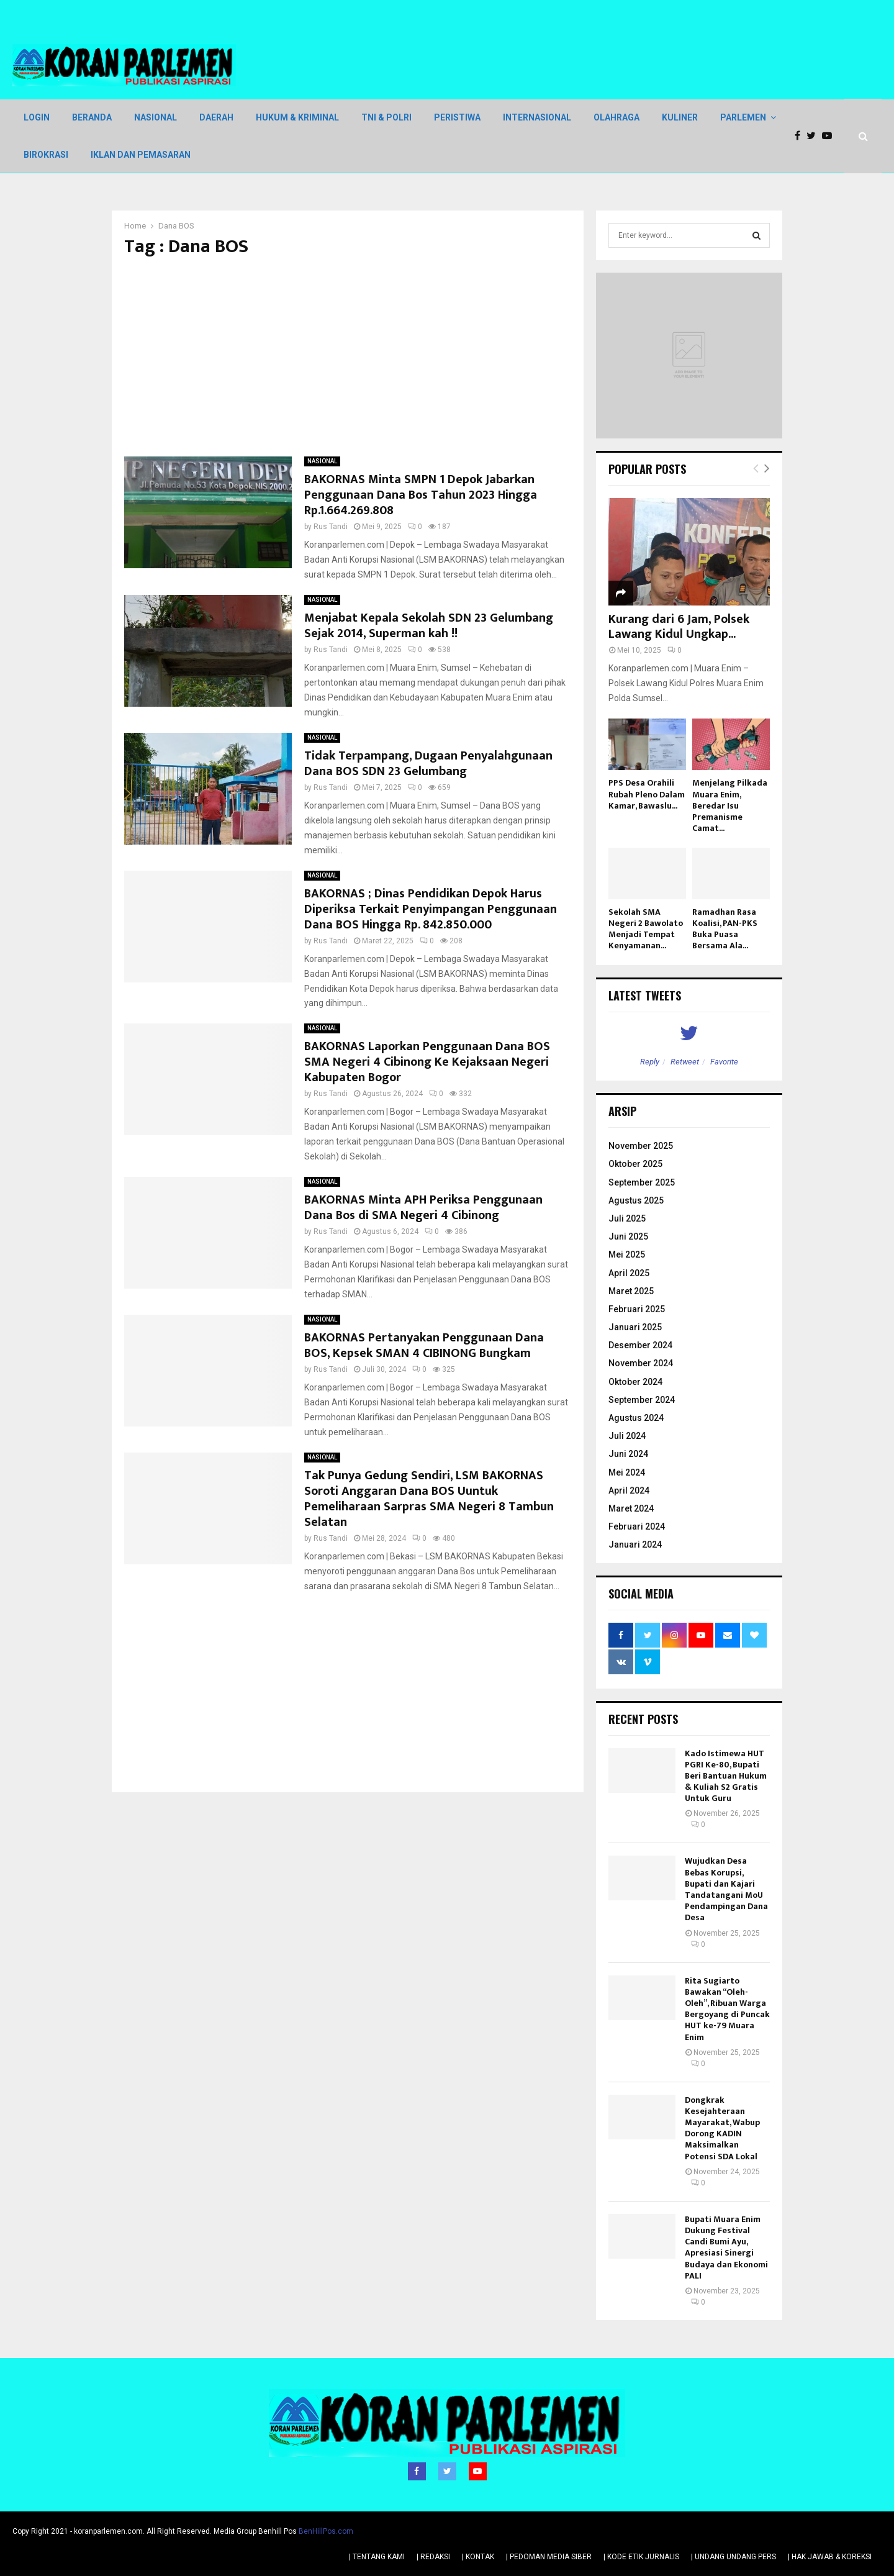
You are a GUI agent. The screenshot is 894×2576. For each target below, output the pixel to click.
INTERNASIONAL (537, 117)
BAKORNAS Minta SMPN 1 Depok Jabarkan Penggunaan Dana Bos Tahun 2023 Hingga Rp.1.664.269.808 (420, 495)
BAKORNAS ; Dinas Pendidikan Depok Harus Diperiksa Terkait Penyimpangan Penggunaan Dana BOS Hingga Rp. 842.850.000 (430, 909)
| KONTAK (478, 2556)
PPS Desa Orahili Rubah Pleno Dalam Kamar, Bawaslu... (646, 794)
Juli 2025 (627, 1218)
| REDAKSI (433, 2556)
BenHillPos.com (326, 2531)
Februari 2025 (636, 1309)
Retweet (684, 1061)
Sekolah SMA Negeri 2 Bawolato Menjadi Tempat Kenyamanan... (645, 929)
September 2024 (641, 1400)
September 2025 (641, 1182)
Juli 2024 (627, 1436)
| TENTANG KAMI (377, 2556)
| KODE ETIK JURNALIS (641, 2556)
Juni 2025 (628, 1236)
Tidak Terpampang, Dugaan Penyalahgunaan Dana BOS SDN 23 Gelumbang (428, 763)
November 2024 (640, 1363)
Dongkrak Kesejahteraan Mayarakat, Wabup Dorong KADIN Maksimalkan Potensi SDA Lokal (722, 2128)
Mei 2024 (626, 1472)
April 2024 (628, 1490)
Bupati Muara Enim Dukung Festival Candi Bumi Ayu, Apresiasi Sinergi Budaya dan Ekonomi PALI (726, 2247)
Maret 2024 (631, 1508)
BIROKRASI (46, 155)
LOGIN (37, 117)
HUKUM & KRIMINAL (297, 117)
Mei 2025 (626, 1254)
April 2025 (628, 1273)
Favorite (724, 1061)
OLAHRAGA (616, 117)
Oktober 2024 (635, 1382)
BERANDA (92, 117)
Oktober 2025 (635, 1164)
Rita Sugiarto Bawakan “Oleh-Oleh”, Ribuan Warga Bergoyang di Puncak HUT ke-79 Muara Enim (727, 2009)
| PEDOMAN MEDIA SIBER (549, 2556)
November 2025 (640, 1146)
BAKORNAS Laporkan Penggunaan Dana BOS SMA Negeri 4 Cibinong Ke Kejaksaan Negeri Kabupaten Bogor (427, 1062)
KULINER (680, 117)
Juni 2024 (628, 1454)
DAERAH (216, 117)
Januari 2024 (635, 1544)
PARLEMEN (743, 117)
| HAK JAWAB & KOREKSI (830, 2556)
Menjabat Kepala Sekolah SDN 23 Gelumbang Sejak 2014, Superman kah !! (428, 625)
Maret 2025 (631, 1291)
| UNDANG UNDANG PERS (733, 2556)
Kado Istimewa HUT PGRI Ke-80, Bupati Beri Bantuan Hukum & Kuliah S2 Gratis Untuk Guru (726, 1776)
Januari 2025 (635, 1327)
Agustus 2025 (636, 1200)
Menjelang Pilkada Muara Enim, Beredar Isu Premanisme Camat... (729, 805)
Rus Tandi (331, 526)
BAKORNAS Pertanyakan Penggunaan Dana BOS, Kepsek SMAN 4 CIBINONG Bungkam (424, 1345)
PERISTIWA (457, 117)
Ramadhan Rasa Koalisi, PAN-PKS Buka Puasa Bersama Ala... (724, 929)
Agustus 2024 (636, 1418)
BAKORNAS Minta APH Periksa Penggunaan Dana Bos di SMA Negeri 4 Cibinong (423, 1207)
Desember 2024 (640, 1345)
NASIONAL (155, 117)
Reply (649, 1061)
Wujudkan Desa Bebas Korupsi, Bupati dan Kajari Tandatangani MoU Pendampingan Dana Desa (726, 1889)
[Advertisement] (347, 357)
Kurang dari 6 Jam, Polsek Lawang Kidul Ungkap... (678, 627)
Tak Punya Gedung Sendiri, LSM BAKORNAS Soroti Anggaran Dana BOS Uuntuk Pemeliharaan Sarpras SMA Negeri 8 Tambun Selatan (429, 1499)
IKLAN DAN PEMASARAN (141, 155)
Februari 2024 (636, 1526)
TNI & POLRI (386, 117)
